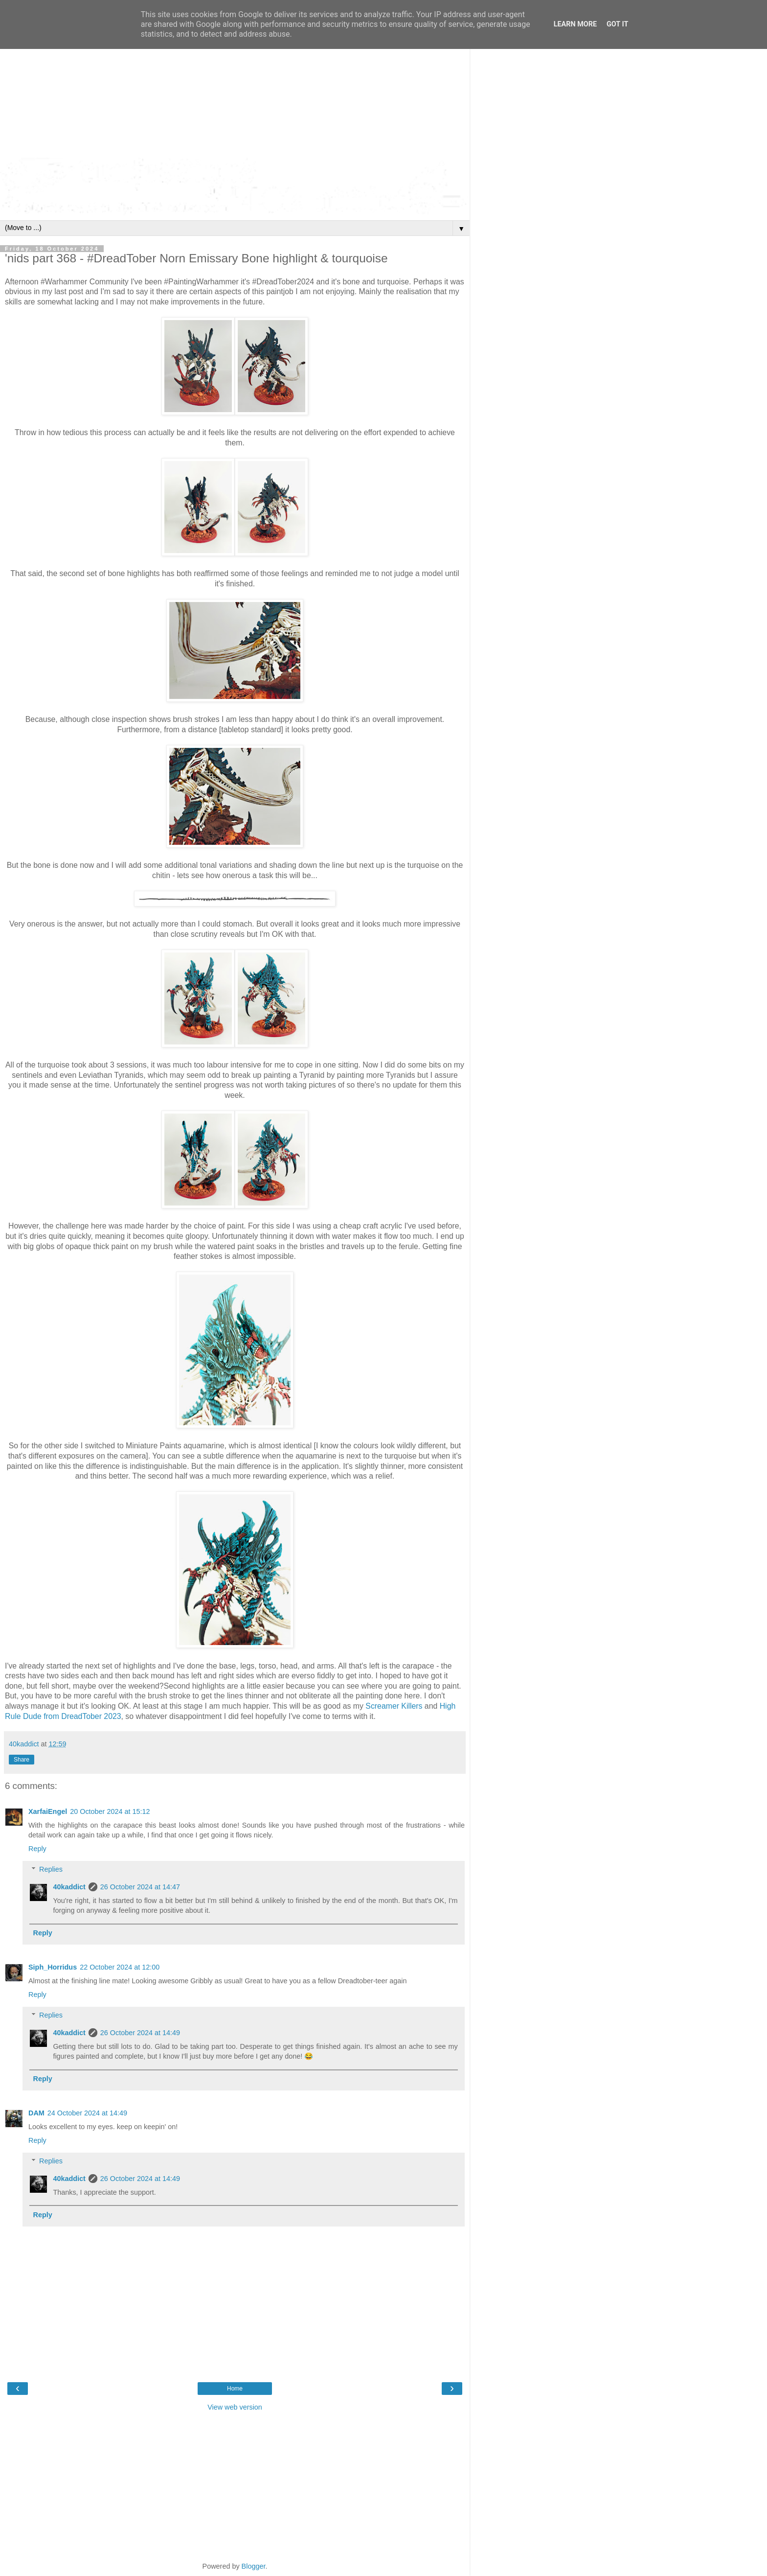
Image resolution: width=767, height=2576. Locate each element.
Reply (37, 1849)
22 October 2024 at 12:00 (119, 1967)
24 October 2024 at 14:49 (87, 2113)
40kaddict (69, 1887)
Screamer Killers (393, 1706)
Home (235, 2388)
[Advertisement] (235, 83)
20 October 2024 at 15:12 (110, 1811)
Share (21, 1759)
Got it (617, 24)
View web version (234, 2407)
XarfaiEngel (47, 1811)
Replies (51, 1869)
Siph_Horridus (52, 1967)
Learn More (575, 24)
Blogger (254, 2566)
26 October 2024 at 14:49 (140, 2033)
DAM (36, 2113)
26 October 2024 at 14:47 (140, 1887)
